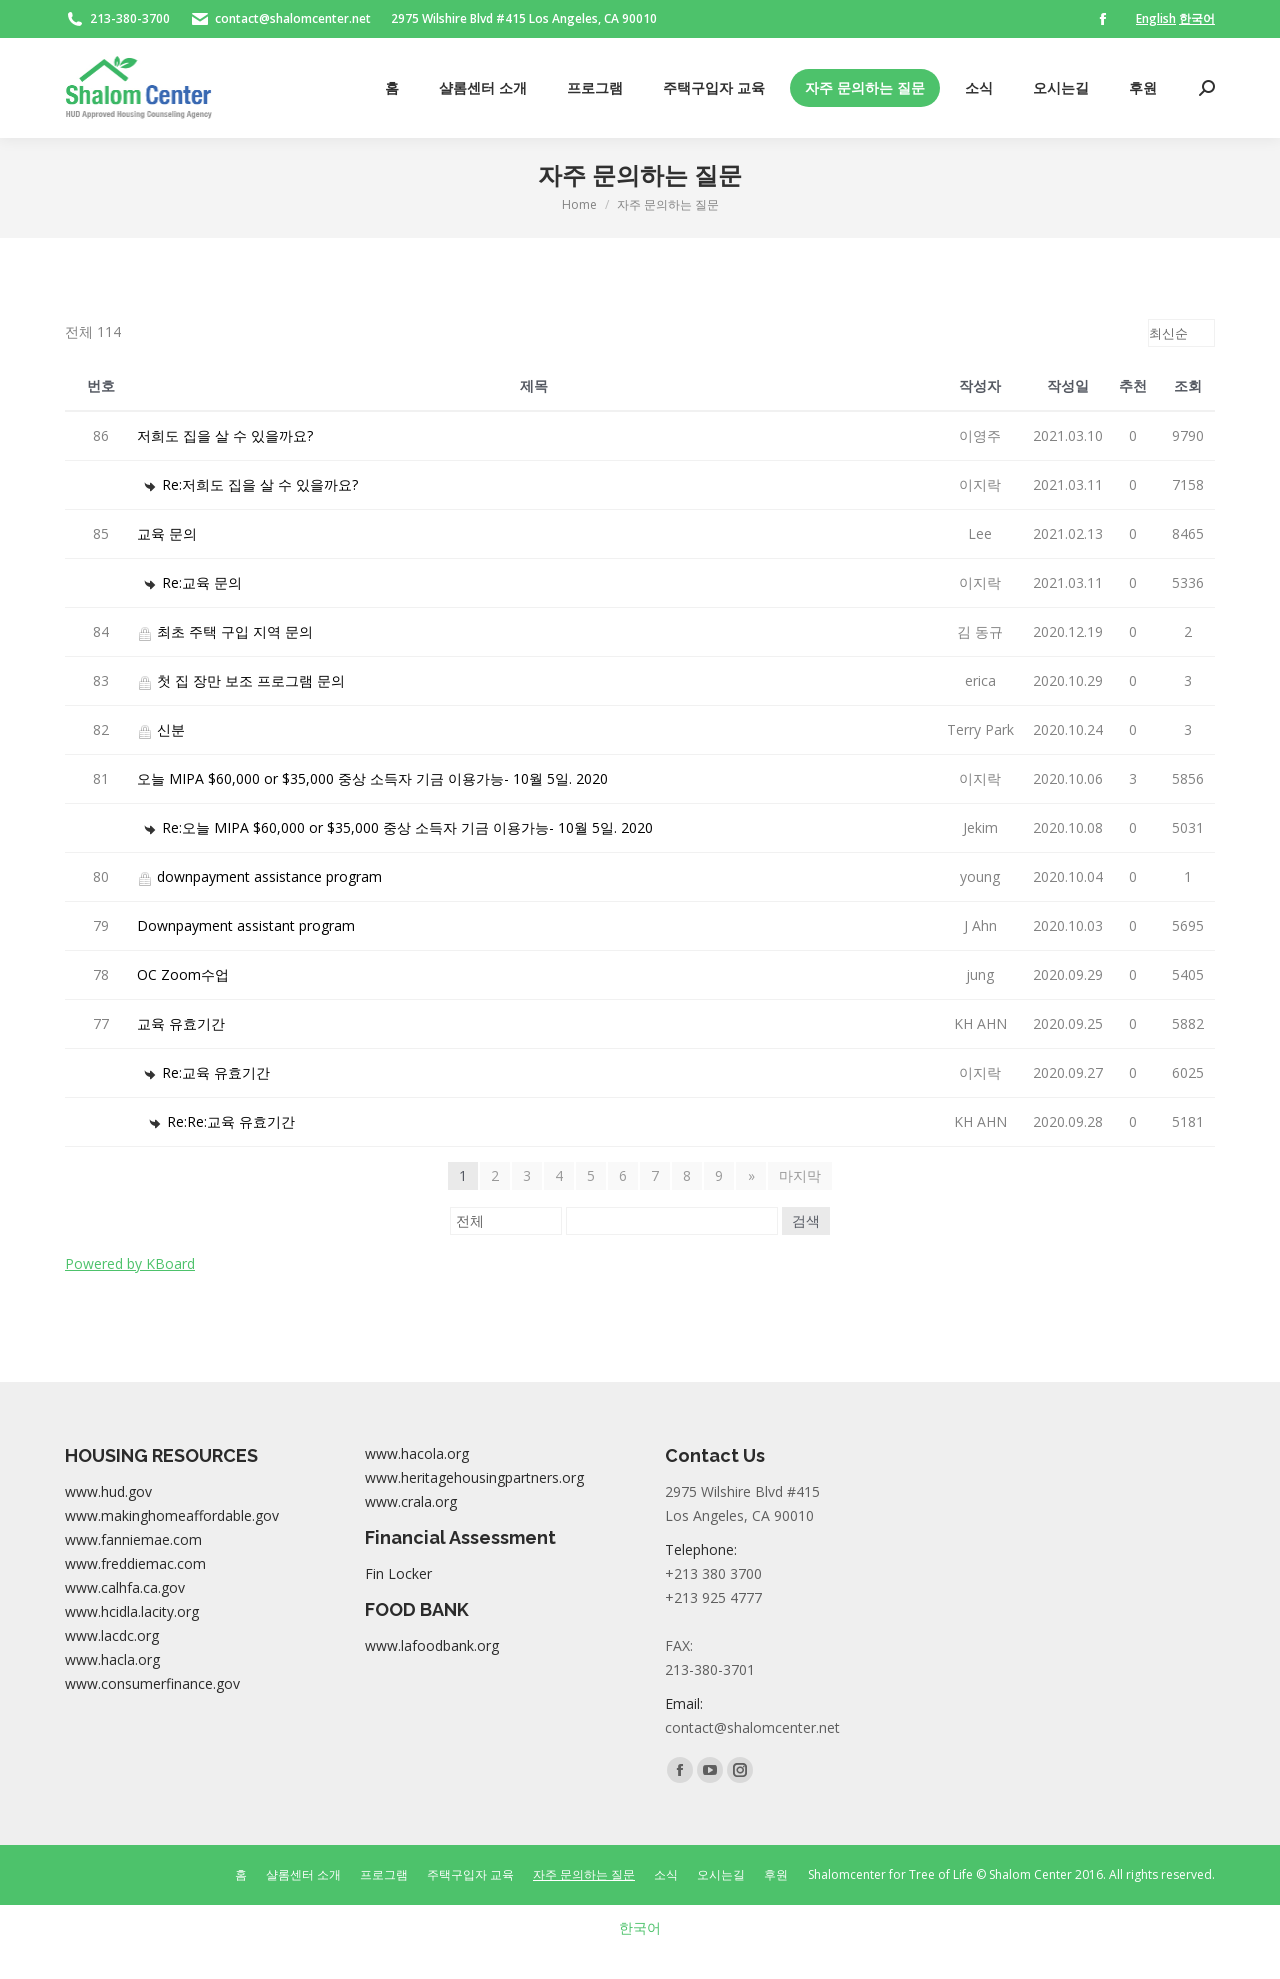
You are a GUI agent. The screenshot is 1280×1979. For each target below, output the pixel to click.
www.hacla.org (112, 1659)
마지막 (800, 1175)
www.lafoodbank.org (432, 1645)
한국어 (1197, 18)
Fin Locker (398, 1573)
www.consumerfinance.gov (152, 1683)
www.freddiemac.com (135, 1563)
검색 (806, 1221)
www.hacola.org (417, 1453)
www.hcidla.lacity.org (132, 1611)
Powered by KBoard (130, 1263)
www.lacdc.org (112, 1635)
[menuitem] (392, 88)
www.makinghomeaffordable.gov (172, 1515)
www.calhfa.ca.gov (125, 1587)
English (1156, 18)
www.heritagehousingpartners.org (474, 1477)
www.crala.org (411, 1501)
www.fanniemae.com (133, 1539)
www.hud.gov (108, 1491)
